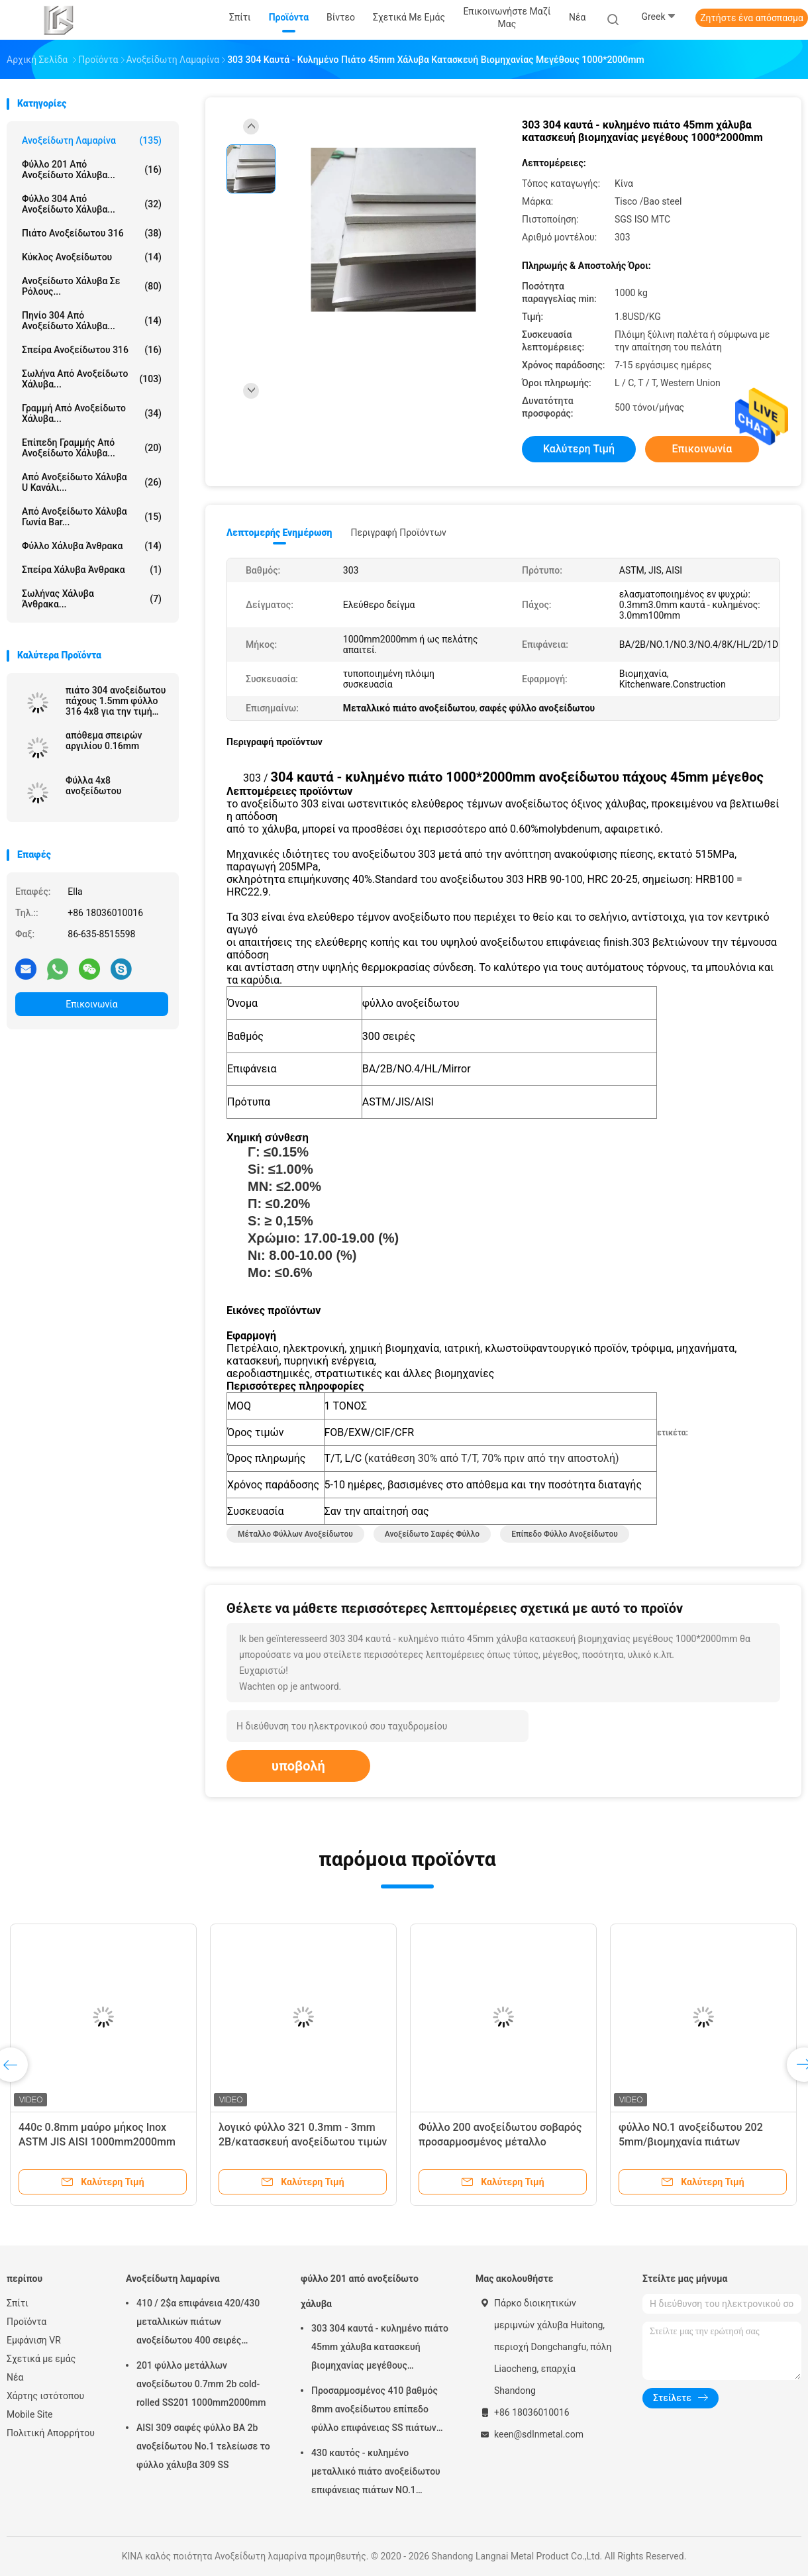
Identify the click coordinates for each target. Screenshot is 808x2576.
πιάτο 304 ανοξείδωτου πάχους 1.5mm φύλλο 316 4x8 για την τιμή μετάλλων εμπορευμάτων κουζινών (116, 701)
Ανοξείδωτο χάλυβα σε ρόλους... (92, 286)
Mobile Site (30, 2414)
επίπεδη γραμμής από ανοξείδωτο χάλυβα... (92, 447)
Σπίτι (17, 2303)
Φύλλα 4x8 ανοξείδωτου (93, 785)
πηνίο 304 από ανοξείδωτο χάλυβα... (92, 320)
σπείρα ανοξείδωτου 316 (92, 349)
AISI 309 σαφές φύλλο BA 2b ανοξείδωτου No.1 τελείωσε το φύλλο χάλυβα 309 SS (203, 2446)
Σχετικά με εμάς (41, 2358)
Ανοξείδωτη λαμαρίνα (92, 140)
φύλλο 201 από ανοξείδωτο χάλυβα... (92, 169)
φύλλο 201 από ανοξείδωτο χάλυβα (360, 2291)
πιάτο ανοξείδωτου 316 (92, 233)
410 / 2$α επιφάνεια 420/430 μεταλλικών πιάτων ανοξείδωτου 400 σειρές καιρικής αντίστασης (198, 2323)
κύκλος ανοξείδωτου (92, 257)
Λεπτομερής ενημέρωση (279, 532)
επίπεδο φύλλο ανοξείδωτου (564, 1534)
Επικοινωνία (91, 1004)
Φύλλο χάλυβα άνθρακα (92, 545)
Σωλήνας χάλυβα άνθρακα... (92, 598)
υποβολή (298, 1766)
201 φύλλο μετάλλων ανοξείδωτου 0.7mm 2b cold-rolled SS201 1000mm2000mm (201, 2384)
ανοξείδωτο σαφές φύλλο (432, 1534)
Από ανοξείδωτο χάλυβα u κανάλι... (92, 482)
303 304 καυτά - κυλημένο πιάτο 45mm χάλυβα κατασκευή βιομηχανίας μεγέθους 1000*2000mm (379, 2349)
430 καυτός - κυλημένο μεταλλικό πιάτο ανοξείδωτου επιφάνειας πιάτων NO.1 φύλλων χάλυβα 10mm (375, 2473)
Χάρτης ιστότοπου (45, 2396)
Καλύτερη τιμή (579, 448)
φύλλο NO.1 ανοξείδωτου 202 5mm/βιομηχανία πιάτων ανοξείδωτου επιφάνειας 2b (691, 2142)
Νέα (15, 2377)
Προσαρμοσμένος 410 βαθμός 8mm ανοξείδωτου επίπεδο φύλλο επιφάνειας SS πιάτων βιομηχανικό (374, 2411)
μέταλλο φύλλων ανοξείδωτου (295, 1534)
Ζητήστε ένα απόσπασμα (751, 18)
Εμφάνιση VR (34, 2340)
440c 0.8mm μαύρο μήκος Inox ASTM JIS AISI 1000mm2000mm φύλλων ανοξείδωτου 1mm (97, 2142)
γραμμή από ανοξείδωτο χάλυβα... (92, 413)
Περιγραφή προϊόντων (398, 532)
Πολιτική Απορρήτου (51, 2433)
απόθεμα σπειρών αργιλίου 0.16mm (104, 740)
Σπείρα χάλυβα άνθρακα (92, 569)
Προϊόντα (26, 2321)
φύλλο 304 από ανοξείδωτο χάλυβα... (92, 204)
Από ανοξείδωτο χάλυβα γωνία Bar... (92, 516)
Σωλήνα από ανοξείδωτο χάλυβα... (92, 378)
